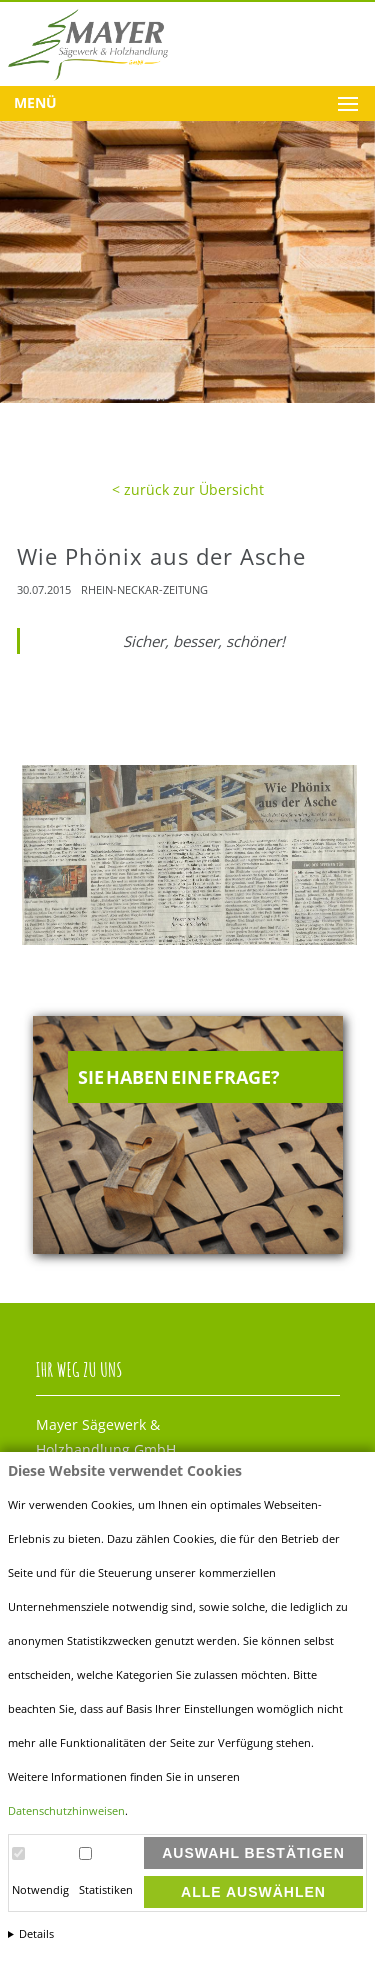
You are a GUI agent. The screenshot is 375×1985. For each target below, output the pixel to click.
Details (36, 1934)
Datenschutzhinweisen (66, 1811)
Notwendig (40, 1890)
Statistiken (106, 1890)
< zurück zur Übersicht (188, 489)
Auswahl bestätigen (253, 1853)
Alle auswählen (253, 1892)
